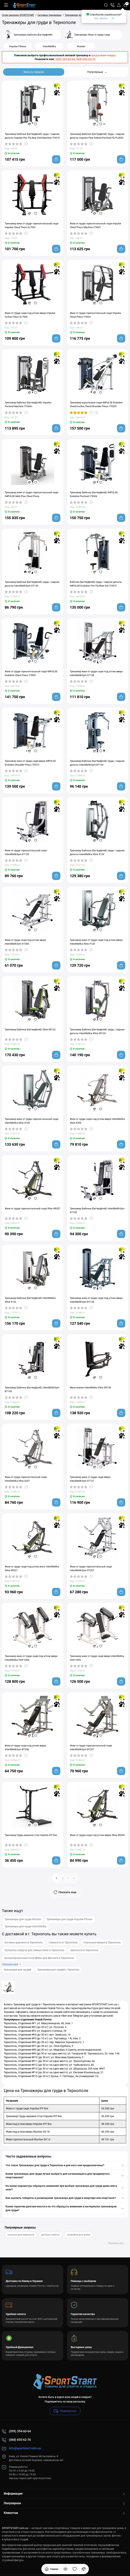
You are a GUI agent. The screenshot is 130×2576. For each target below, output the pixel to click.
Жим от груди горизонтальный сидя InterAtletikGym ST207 (91, 1568)
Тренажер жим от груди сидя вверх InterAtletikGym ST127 (90, 1479)
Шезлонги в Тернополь (84, 1950)
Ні (113, 18)
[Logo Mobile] (24, 5)
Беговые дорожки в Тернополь (24, 1942)
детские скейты (50, 2234)
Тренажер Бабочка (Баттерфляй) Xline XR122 (30, 1029)
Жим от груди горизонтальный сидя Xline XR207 (32, 1208)
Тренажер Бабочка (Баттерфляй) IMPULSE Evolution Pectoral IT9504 (94, 494)
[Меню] (6, 5)
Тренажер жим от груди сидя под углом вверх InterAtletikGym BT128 (96, 1300)
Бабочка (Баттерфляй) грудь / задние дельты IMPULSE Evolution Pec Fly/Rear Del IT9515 (96, 584)
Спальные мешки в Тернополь (102, 1942)
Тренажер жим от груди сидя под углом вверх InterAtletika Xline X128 (96, 942)
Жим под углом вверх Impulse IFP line (28, 2123)
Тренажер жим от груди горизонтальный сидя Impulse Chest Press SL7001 (31, 225)
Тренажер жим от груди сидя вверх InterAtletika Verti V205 (97, 1658)
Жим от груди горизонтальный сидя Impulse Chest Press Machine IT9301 (95, 225)
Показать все (115, 2243)
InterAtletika (49, 46)
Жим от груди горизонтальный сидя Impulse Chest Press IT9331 (95, 315)
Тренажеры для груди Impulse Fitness (69, 1919)
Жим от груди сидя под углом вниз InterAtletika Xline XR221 (32, 1568)
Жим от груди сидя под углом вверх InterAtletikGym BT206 (25, 1747)
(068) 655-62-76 (85, 59)
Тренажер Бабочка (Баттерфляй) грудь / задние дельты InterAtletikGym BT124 (97, 763)
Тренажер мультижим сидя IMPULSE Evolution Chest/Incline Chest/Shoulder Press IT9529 (96, 404)
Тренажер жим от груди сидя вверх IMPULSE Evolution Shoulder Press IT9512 (30, 763)
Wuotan (81, 46)
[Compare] (29, 124)
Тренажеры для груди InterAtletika (25, 1926)
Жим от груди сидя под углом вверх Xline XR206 (97, 1835)
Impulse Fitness (17, 46)
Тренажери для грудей (17, 1969)
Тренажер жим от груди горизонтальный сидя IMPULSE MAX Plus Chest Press (31, 494)
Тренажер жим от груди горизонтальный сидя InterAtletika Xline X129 (31, 1121)
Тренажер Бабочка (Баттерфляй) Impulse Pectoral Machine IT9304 (28, 404)
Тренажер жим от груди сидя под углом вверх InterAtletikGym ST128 (96, 673)
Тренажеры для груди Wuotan (23, 1919)
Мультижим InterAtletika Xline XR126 (90, 1387)
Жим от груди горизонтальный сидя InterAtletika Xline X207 (26, 1479)
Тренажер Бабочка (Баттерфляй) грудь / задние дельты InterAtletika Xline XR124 (97, 1031)
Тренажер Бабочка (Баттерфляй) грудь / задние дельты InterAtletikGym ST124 (32, 584)
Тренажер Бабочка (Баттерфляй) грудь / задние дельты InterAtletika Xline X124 (97, 852)
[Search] (106, 5)
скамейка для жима (78, 2234)
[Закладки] (75, 2569)
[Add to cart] (56, 159)
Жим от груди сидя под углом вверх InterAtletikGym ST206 (25, 942)
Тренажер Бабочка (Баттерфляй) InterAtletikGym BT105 (32, 1389)
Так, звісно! (101, 18)
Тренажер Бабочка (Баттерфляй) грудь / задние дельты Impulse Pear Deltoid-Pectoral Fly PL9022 (97, 136)
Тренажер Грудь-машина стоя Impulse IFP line (31, 1835)
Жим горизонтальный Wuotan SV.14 (28, 2139)
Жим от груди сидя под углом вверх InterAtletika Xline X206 (97, 1121)
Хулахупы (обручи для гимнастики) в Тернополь (35, 1950)
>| (74, 1878)
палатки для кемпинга (21, 2234)
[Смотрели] (65, 2569)
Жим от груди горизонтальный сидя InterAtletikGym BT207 (91, 1747)
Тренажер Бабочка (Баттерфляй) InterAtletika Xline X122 (30, 1300)
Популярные (96, 71)
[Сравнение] (84, 2569)
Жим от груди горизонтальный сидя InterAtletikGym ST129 (26, 852)
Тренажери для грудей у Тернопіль (58, 1969)
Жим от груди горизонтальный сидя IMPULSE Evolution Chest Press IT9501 (31, 673)
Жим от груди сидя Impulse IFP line (27, 2108)
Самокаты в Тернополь (63, 1942)
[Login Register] (119, 5)
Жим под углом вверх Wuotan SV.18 (28, 2131)
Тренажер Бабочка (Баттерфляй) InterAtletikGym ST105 (97, 1210)
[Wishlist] (35, 124)
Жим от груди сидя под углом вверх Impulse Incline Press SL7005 (30, 315)
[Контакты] (112, 5)
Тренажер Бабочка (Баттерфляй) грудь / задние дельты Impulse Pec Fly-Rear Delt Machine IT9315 (32, 136)
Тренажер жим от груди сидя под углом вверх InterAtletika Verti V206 (31, 1658)
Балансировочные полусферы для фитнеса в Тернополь (39, 1957)
